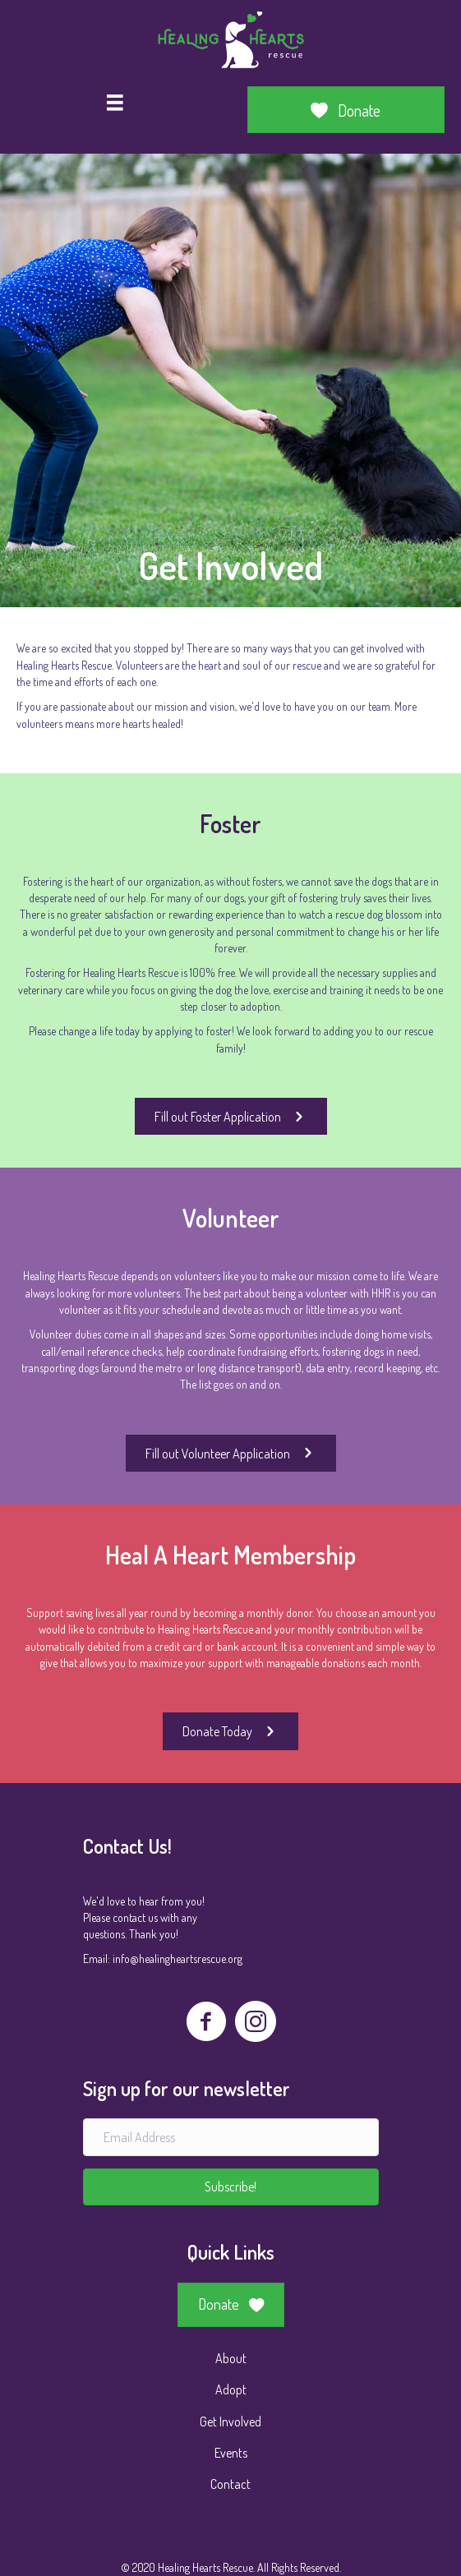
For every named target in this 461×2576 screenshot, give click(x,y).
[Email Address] (231, 2137)
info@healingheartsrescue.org (177, 1958)
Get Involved (230, 2421)
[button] (231, 2186)
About (231, 2358)
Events (230, 2453)
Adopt (231, 2389)
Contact (230, 2484)
